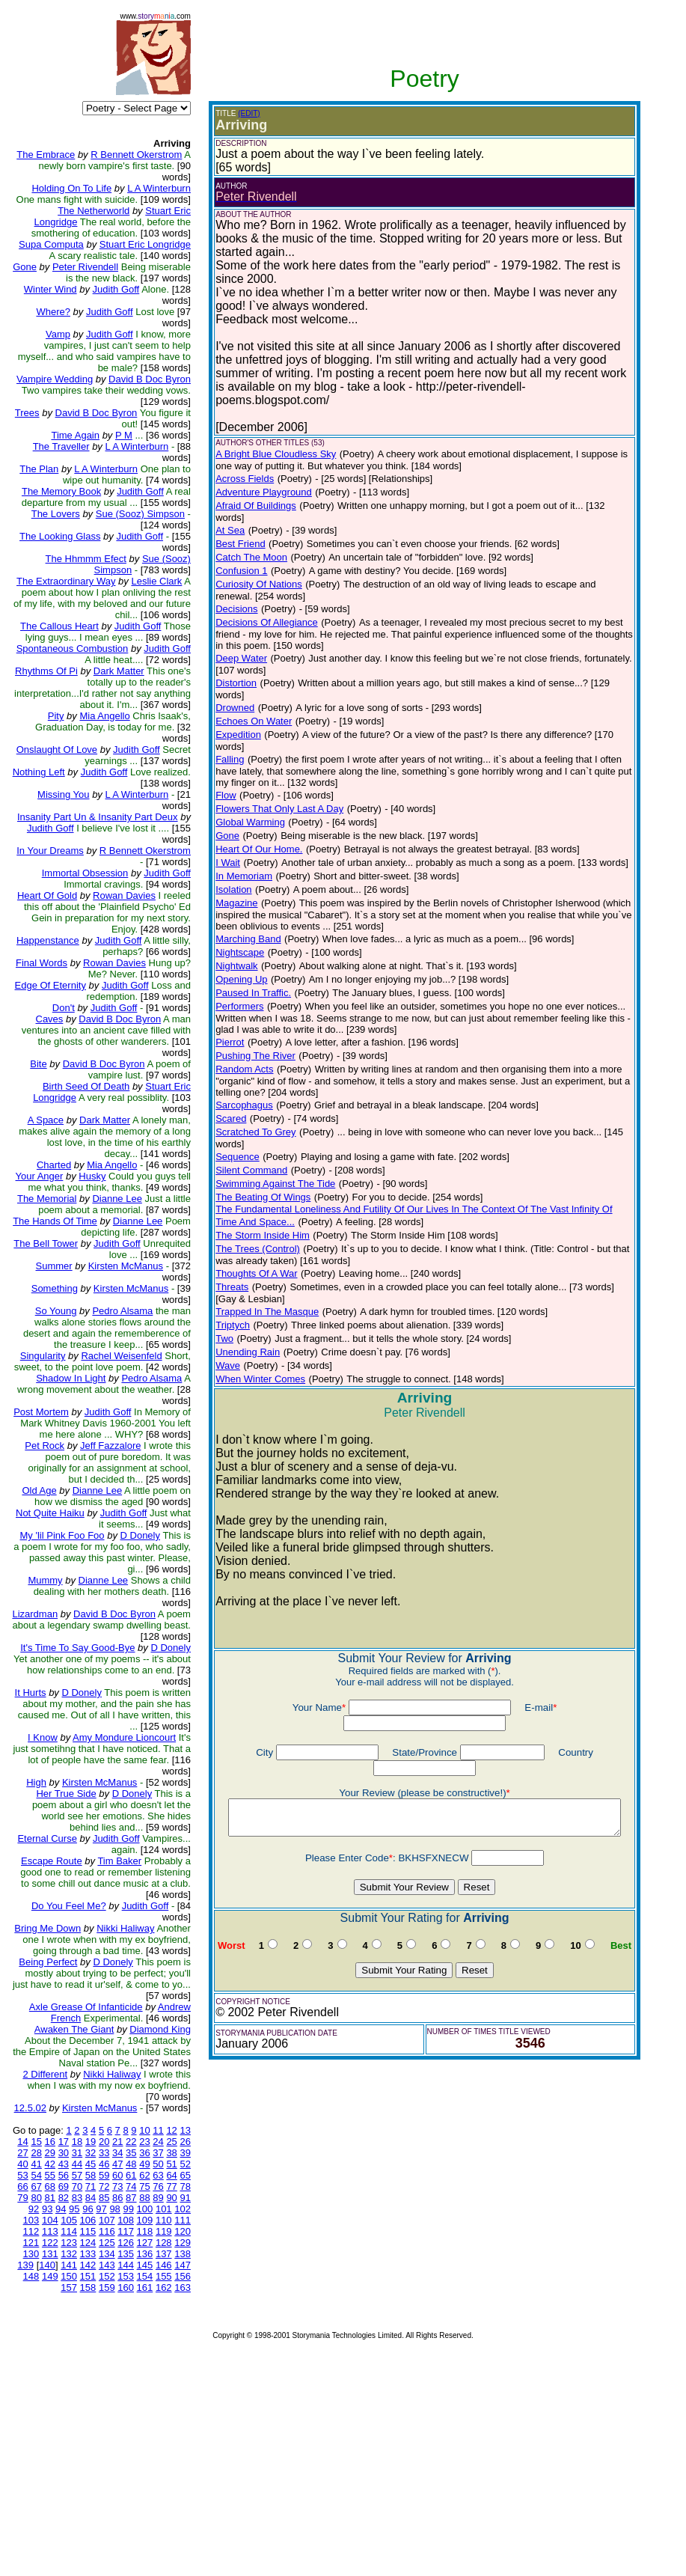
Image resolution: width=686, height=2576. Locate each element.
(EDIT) (227, 113)
